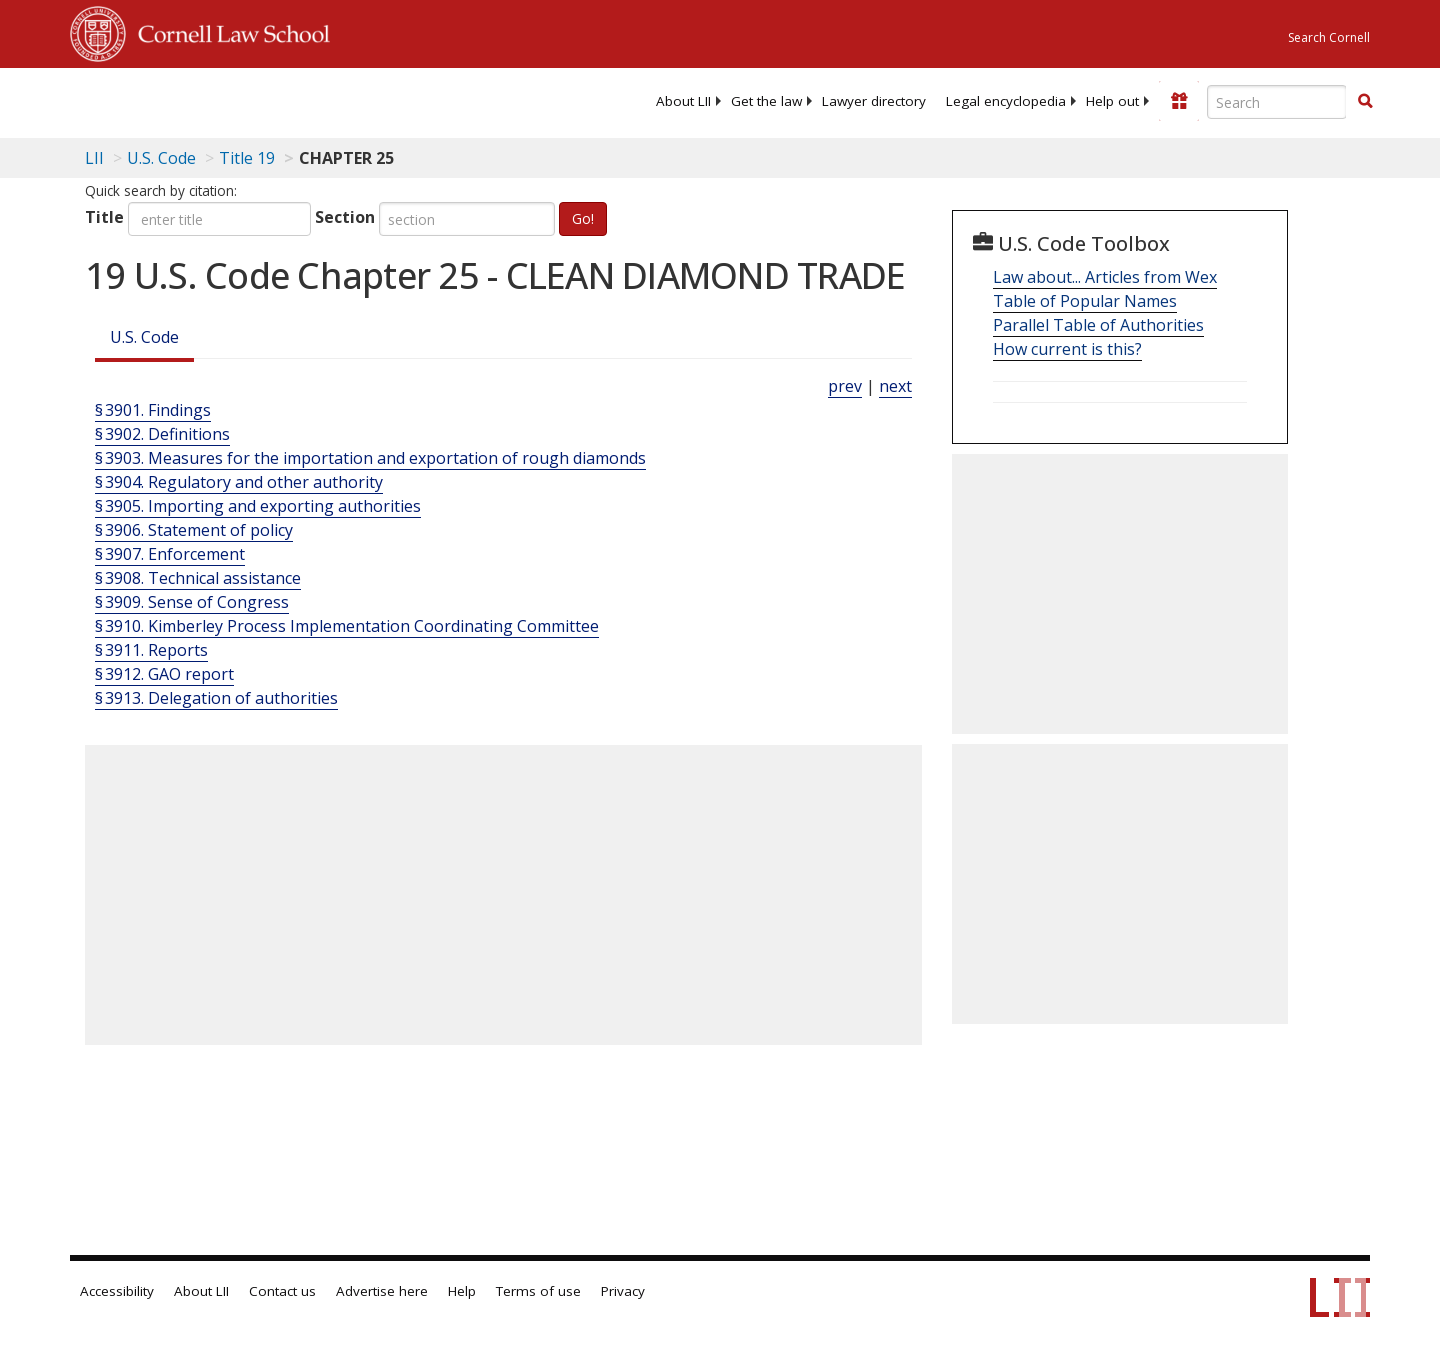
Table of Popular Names (1085, 301)
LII (94, 158)
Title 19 (247, 158)
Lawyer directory (874, 101)
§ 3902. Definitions (162, 434)
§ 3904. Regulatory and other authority (239, 482)
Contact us (282, 1291)
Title (104, 217)
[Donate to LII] (1179, 101)
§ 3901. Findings (153, 410)
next (895, 386)
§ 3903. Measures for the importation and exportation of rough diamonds (370, 458)
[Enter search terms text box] (1277, 102)
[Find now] (1365, 102)
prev (845, 386)
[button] (1365, 101)
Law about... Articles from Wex (1105, 277)
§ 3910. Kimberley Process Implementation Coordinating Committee (347, 626)
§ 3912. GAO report (164, 674)
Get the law (766, 101)
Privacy (623, 1291)
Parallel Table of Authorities (1098, 325)
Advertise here (382, 1291)
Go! (583, 218)
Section (345, 217)
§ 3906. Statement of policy (194, 530)
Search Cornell (1329, 37)
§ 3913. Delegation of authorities (216, 698)
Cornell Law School (228, 31)
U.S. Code (144, 337)
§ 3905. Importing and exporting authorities (258, 506)
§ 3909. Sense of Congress (192, 602)
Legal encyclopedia (1006, 101)
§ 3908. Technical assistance (198, 578)
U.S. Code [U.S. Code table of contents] (161, 158)
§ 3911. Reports (151, 650)
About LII (683, 101)
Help (462, 1291)
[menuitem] (683, 101)
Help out (1112, 101)
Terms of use (538, 1291)
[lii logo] (295, 100)
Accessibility (117, 1291)
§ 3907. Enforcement (170, 554)
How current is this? (1067, 349)
